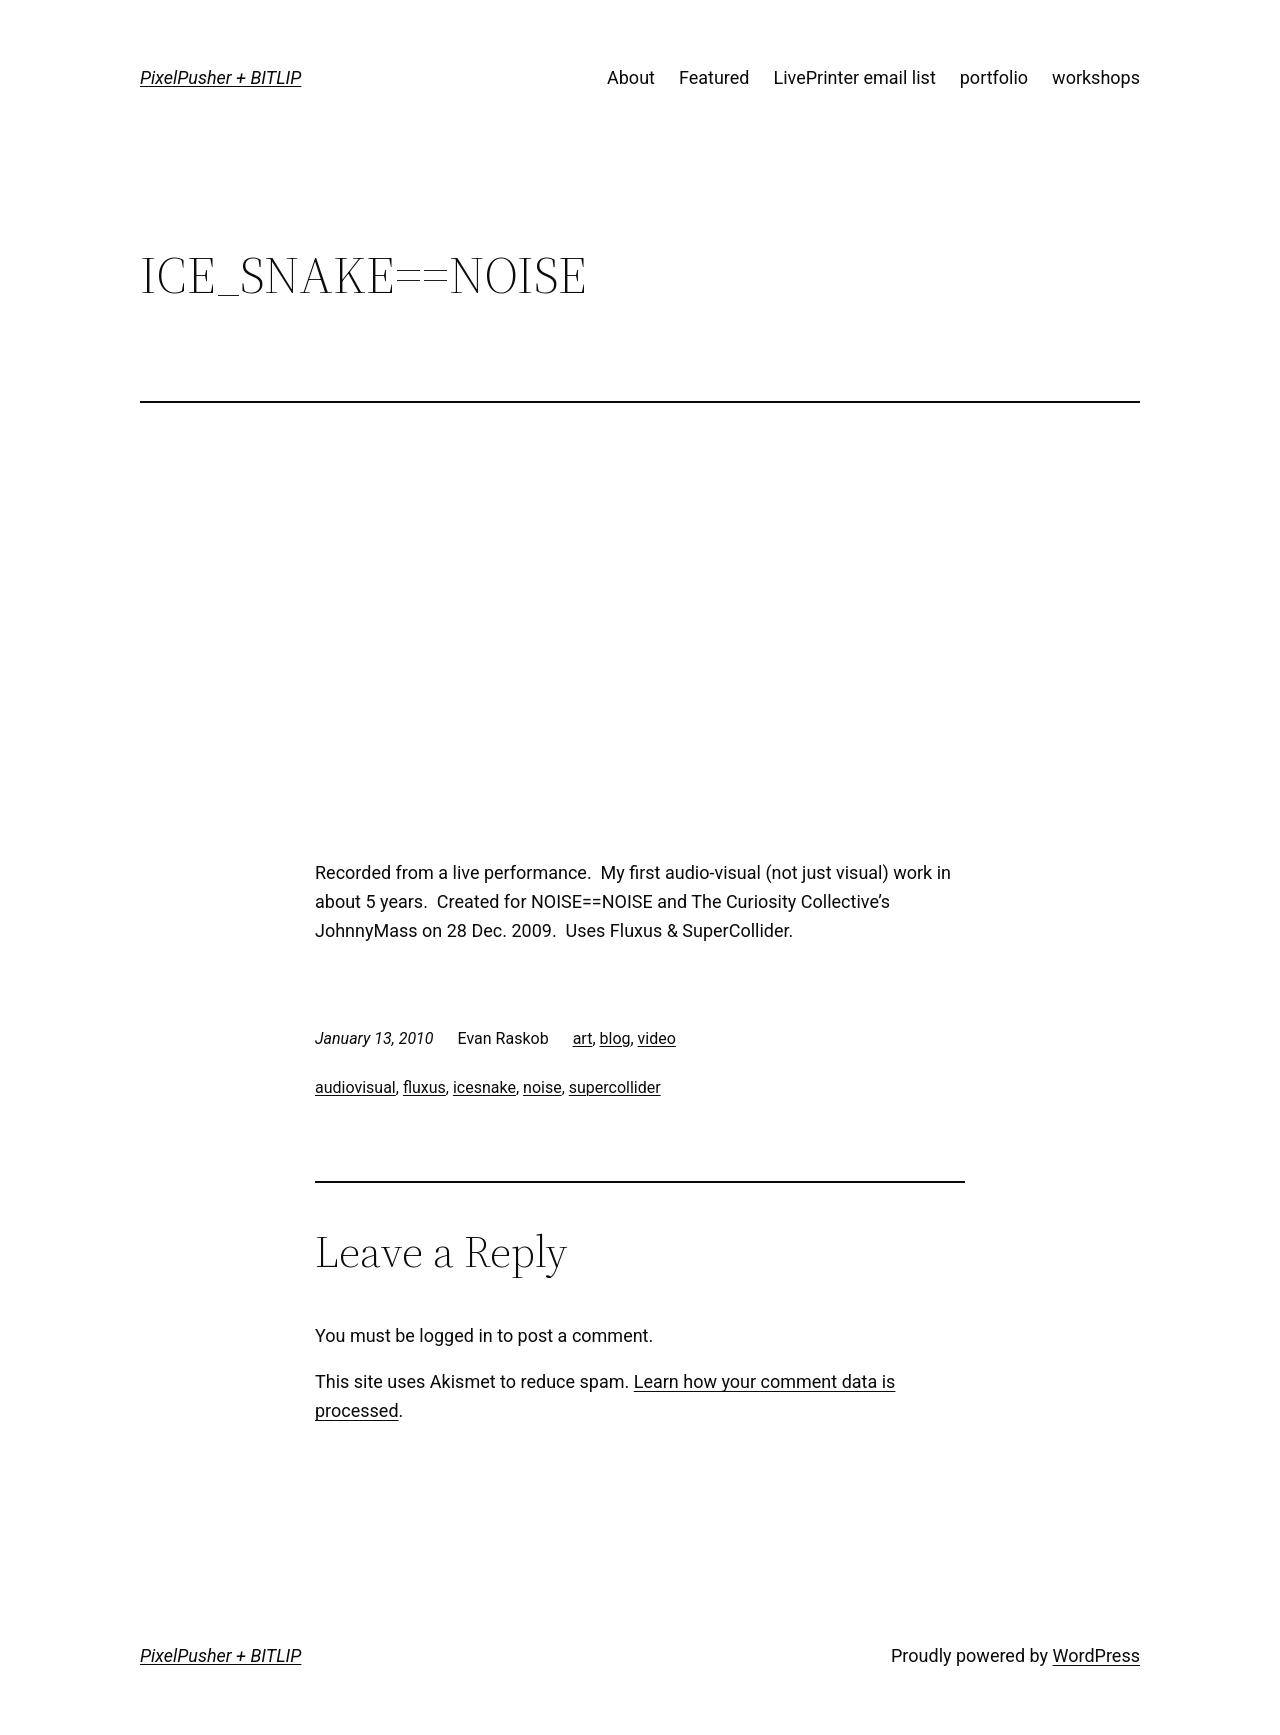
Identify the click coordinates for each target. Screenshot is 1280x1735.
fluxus (424, 1087)
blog (615, 1038)
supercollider (615, 1087)
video (657, 1038)
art (583, 1038)
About (631, 77)
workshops (1096, 77)
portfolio (994, 77)
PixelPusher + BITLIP (220, 77)
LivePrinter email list (855, 77)
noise (542, 1087)
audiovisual (355, 1087)
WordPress (1096, 1655)
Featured (714, 77)
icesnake (484, 1087)
